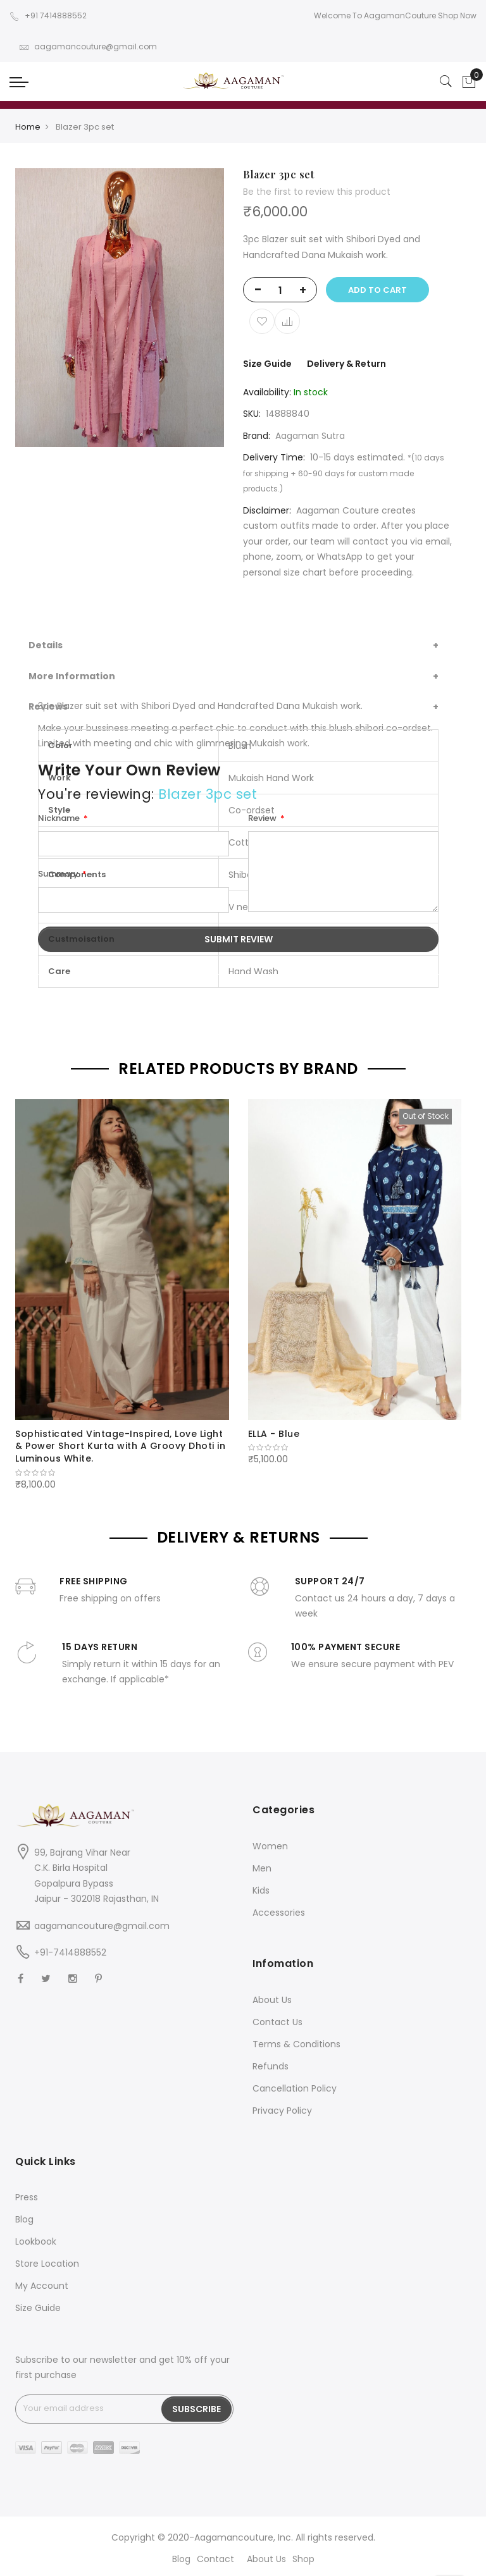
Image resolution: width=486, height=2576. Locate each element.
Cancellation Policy (294, 2088)
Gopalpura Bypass (73, 1883)
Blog (24, 2219)
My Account (41, 2285)
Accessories (278, 1912)
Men (261, 1868)
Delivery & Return (346, 363)
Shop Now (457, 15)
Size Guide (267, 363)
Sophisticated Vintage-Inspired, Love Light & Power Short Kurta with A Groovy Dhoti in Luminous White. (120, 1446)
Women (270, 1846)
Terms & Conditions (296, 2044)
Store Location (47, 2263)
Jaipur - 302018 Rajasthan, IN (96, 1898)
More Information (71, 676)
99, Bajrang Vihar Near (82, 1852)
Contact (215, 2559)
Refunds (270, 2066)
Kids (261, 1890)
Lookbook (35, 2241)
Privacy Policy (282, 2110)
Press (26, 2197)
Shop (303, 2559)
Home (27, 127)
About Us (272, 2000)
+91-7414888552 (70, 1952)
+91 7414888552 (48, 15)
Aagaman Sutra (310, 435)
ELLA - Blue (274, 1433)
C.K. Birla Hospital (71, 1867)
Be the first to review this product (316, 191)
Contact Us (277, 2022)
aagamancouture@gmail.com (88, 46)
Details (45, 645)
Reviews (48, 706)
